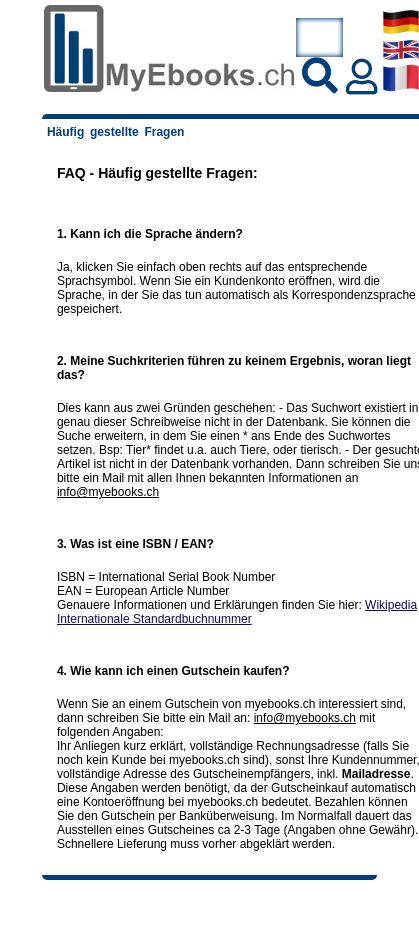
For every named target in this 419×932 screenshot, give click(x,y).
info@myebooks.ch (108, 492)
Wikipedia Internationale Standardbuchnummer (237, 612)
